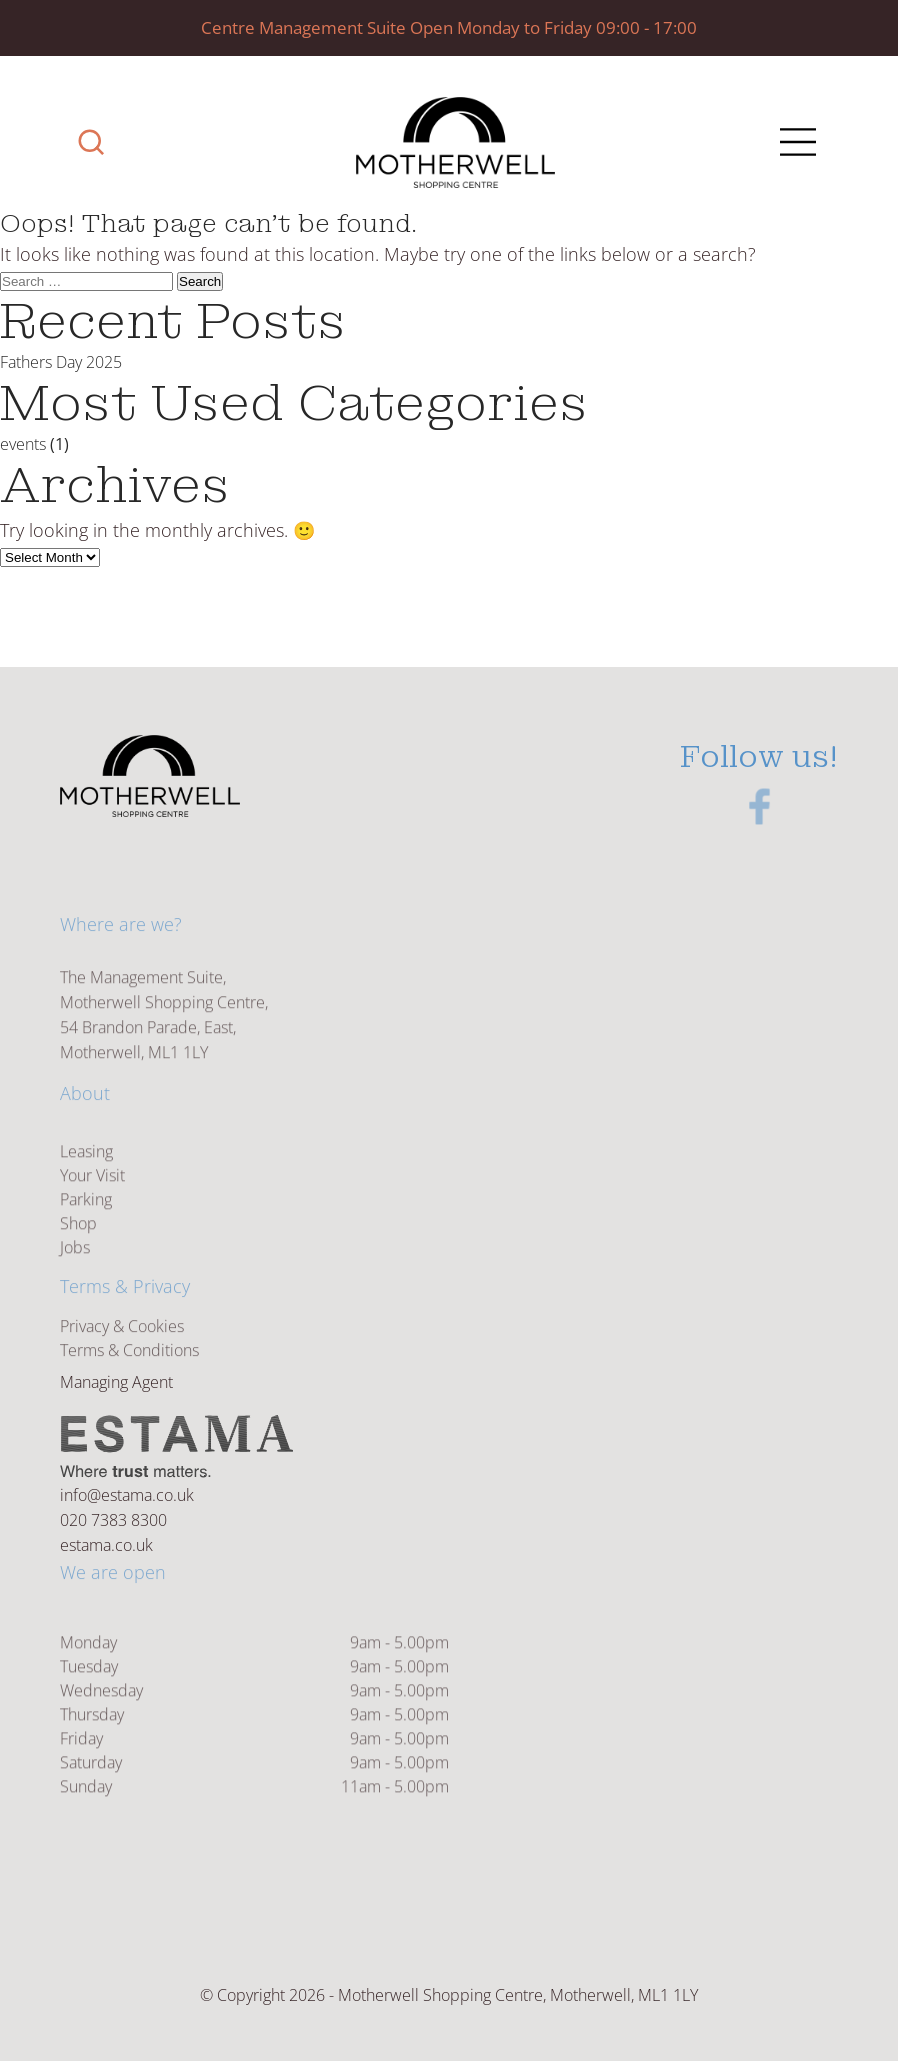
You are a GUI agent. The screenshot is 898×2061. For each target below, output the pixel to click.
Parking (86, 1223)
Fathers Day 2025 (61, 362)
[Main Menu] (795, 144)
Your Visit (92, 1199)
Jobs (75, 1271)
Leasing (86, 1175)
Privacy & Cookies (122, 1336)
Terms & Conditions (129, 1360)
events (23, 444)
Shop (78, 1247)
